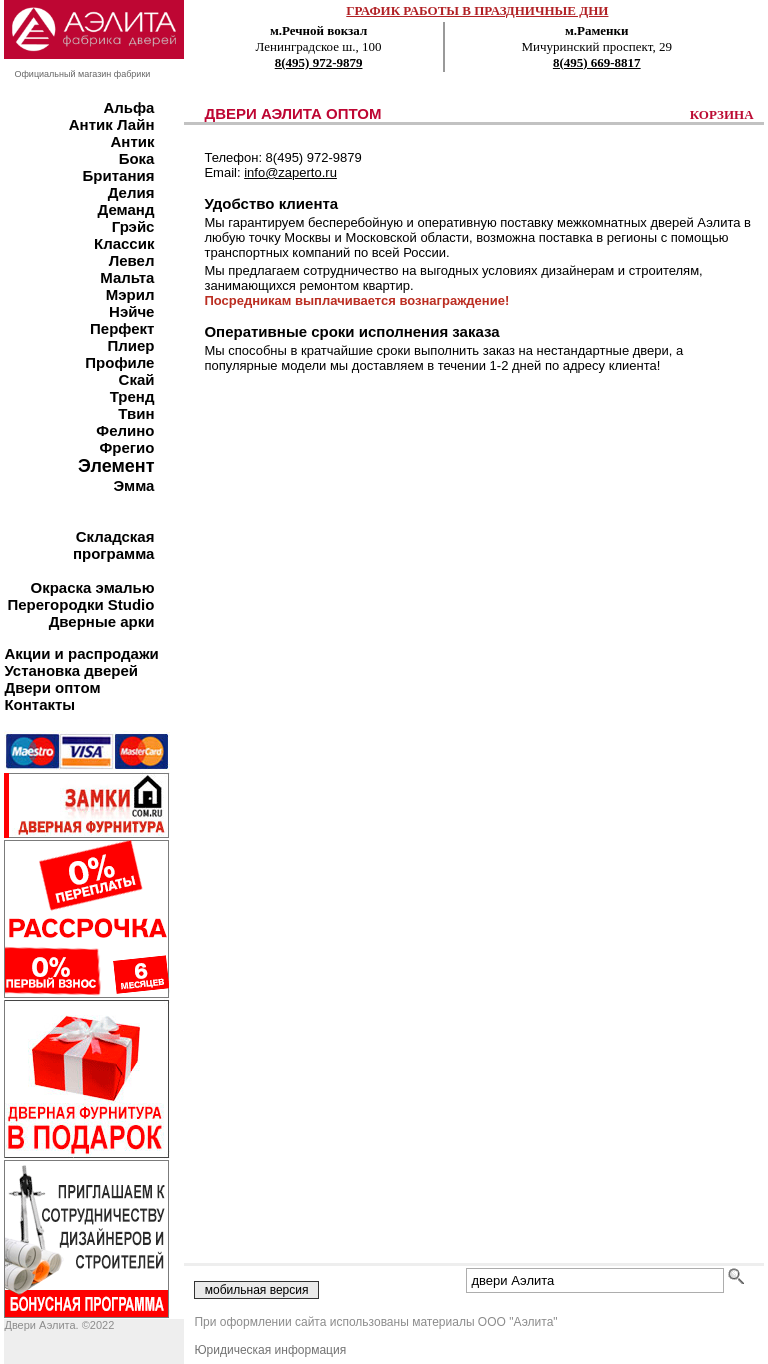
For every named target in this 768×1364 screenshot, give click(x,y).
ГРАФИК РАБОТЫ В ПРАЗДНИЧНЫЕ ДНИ (477, 10)
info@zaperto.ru (290, 172)
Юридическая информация (270, 1350)
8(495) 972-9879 (319, 62)
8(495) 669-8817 (597, 62)
